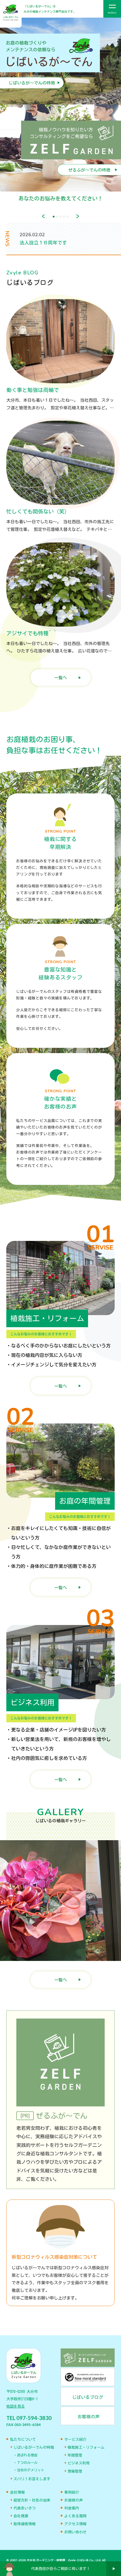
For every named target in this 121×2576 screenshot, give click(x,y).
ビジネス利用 (78, 2463)
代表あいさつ (24, 2508)
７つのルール (27, 2462)
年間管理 (74, 2455)
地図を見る (15, 2406)
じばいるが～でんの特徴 (32, 83)
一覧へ (60, 677)
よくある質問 (75, 2516)
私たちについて (23, 2439)
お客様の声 (73, 2500)
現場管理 (74, 2471)
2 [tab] (57, 217)
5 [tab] (67, 217)
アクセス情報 (75, 2524)
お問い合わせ (75, 2532)
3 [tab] (60, 217)
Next (77, 216)
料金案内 (71, 2508)
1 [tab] (54, 217)
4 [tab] (64, 217)
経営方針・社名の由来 (31, 2500)
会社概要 (20, 2516)
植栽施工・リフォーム (85, 2447)
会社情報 (17, 2492)
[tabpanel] (60, 114)
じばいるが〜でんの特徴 (33, 2447)
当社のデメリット (30, 2470)
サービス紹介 (75, 2439)
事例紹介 (71, 2492)
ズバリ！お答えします (31, 2479)
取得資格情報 (24, 2524)
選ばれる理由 (27, 2455)
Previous (43, 216)
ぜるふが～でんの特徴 (89, 170)
